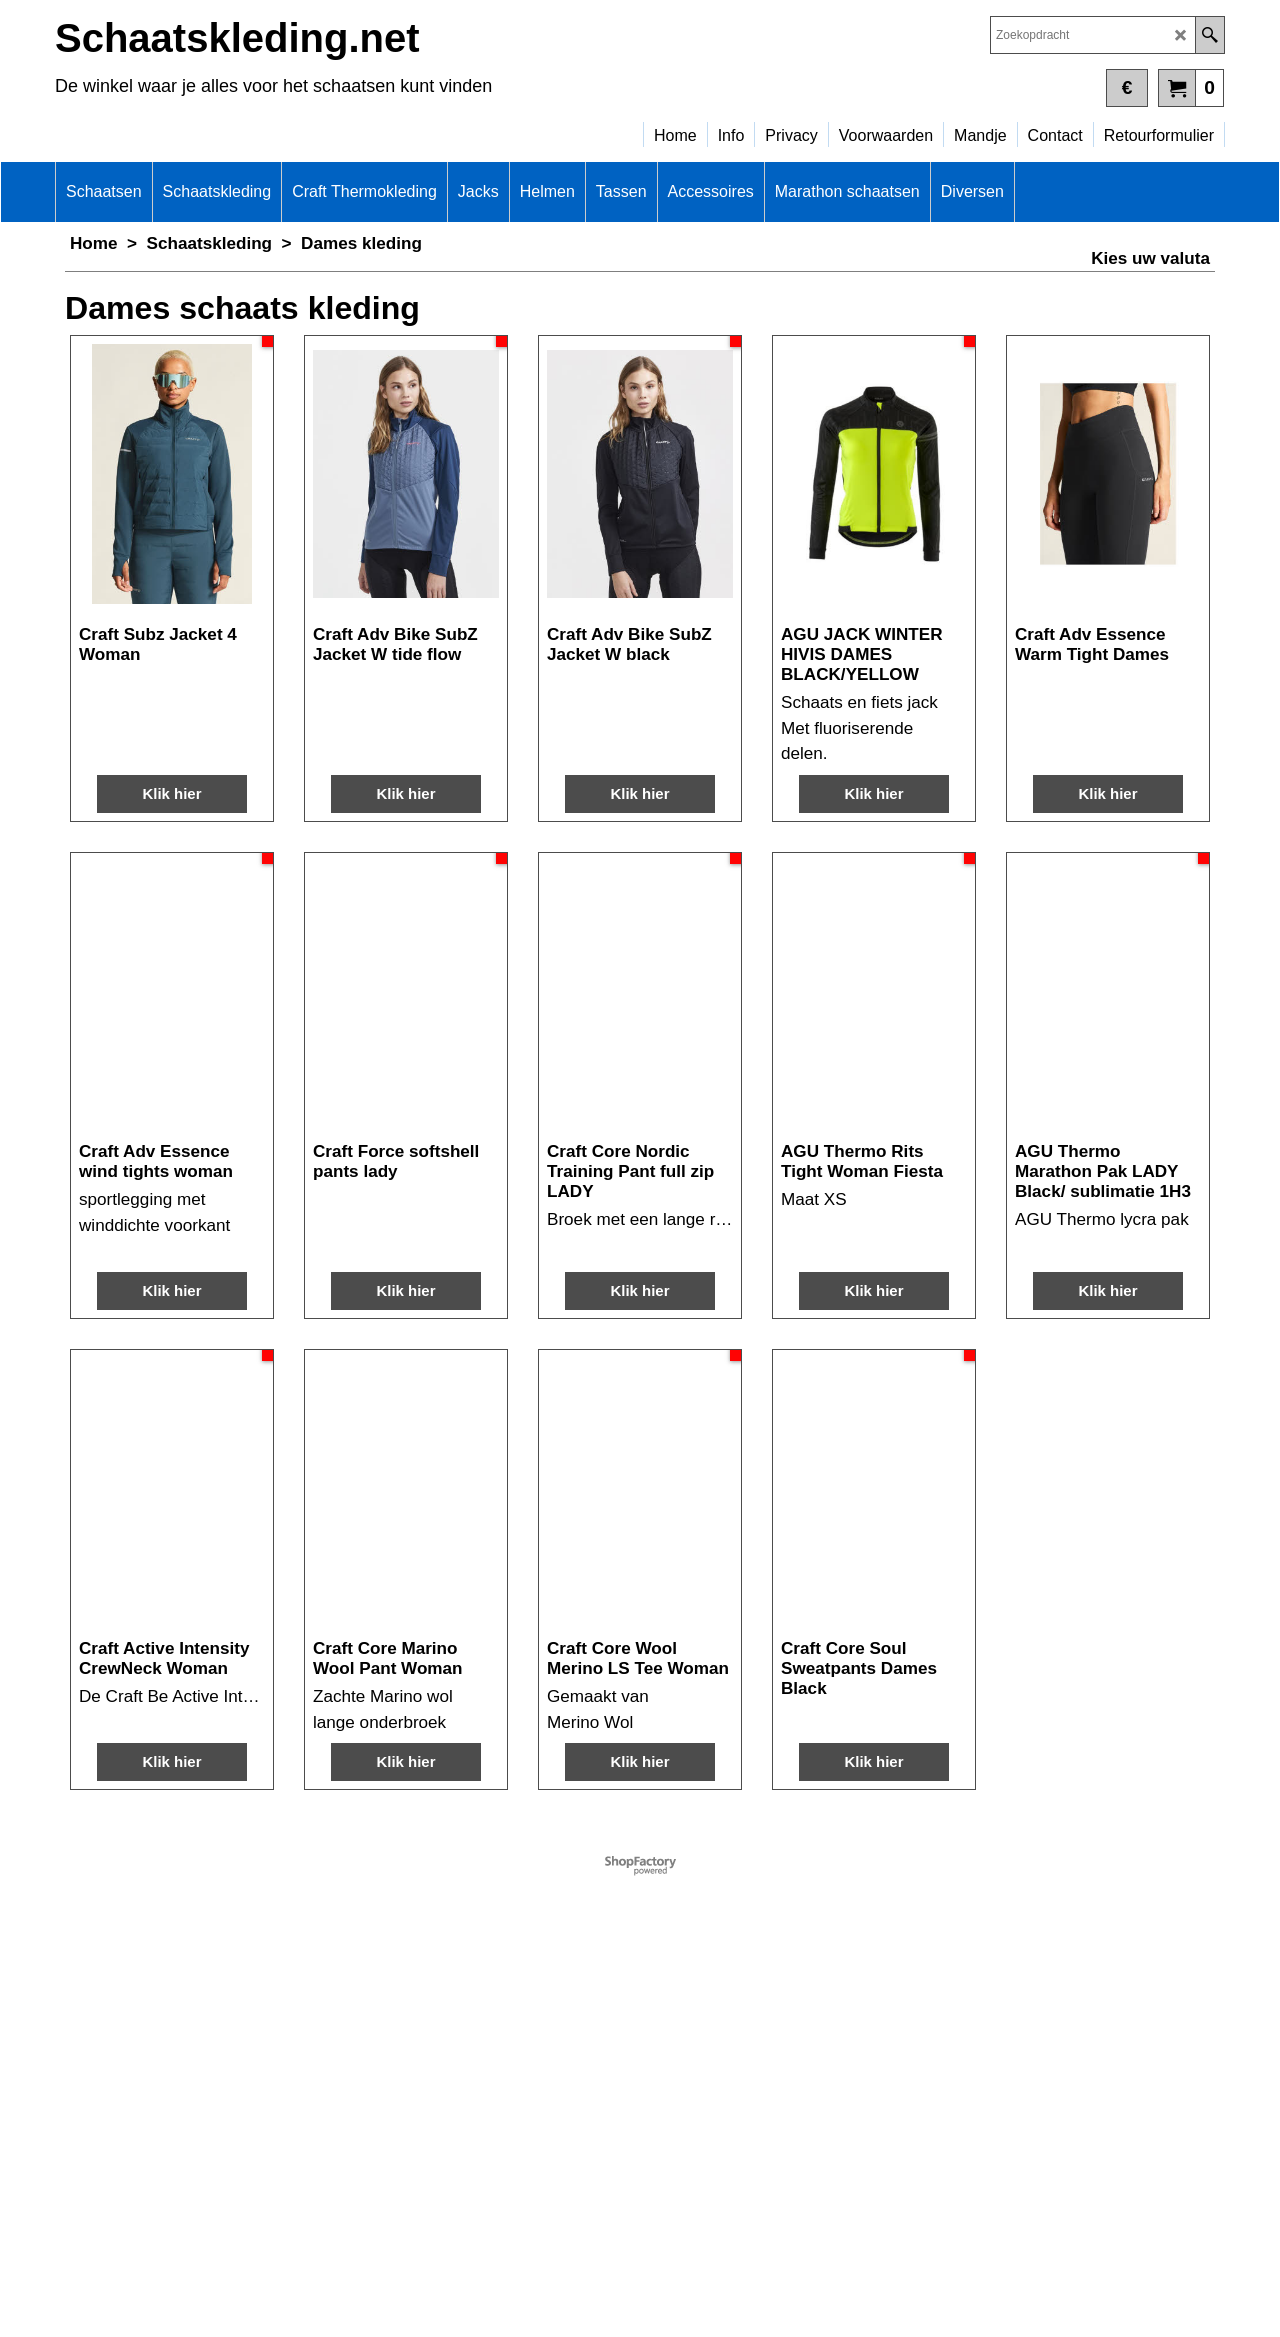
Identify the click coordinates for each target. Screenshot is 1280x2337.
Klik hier (171, 696)
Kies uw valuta (1150, 258)
